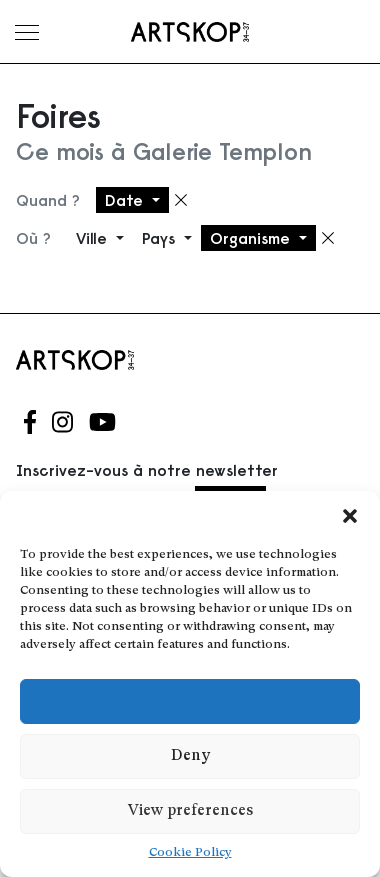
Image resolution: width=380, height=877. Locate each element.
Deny (190, 756)
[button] (350, 516)
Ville (94, 238)
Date (126, 200)
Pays (161, 238)
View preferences (190, 811)
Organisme (252, 238)
